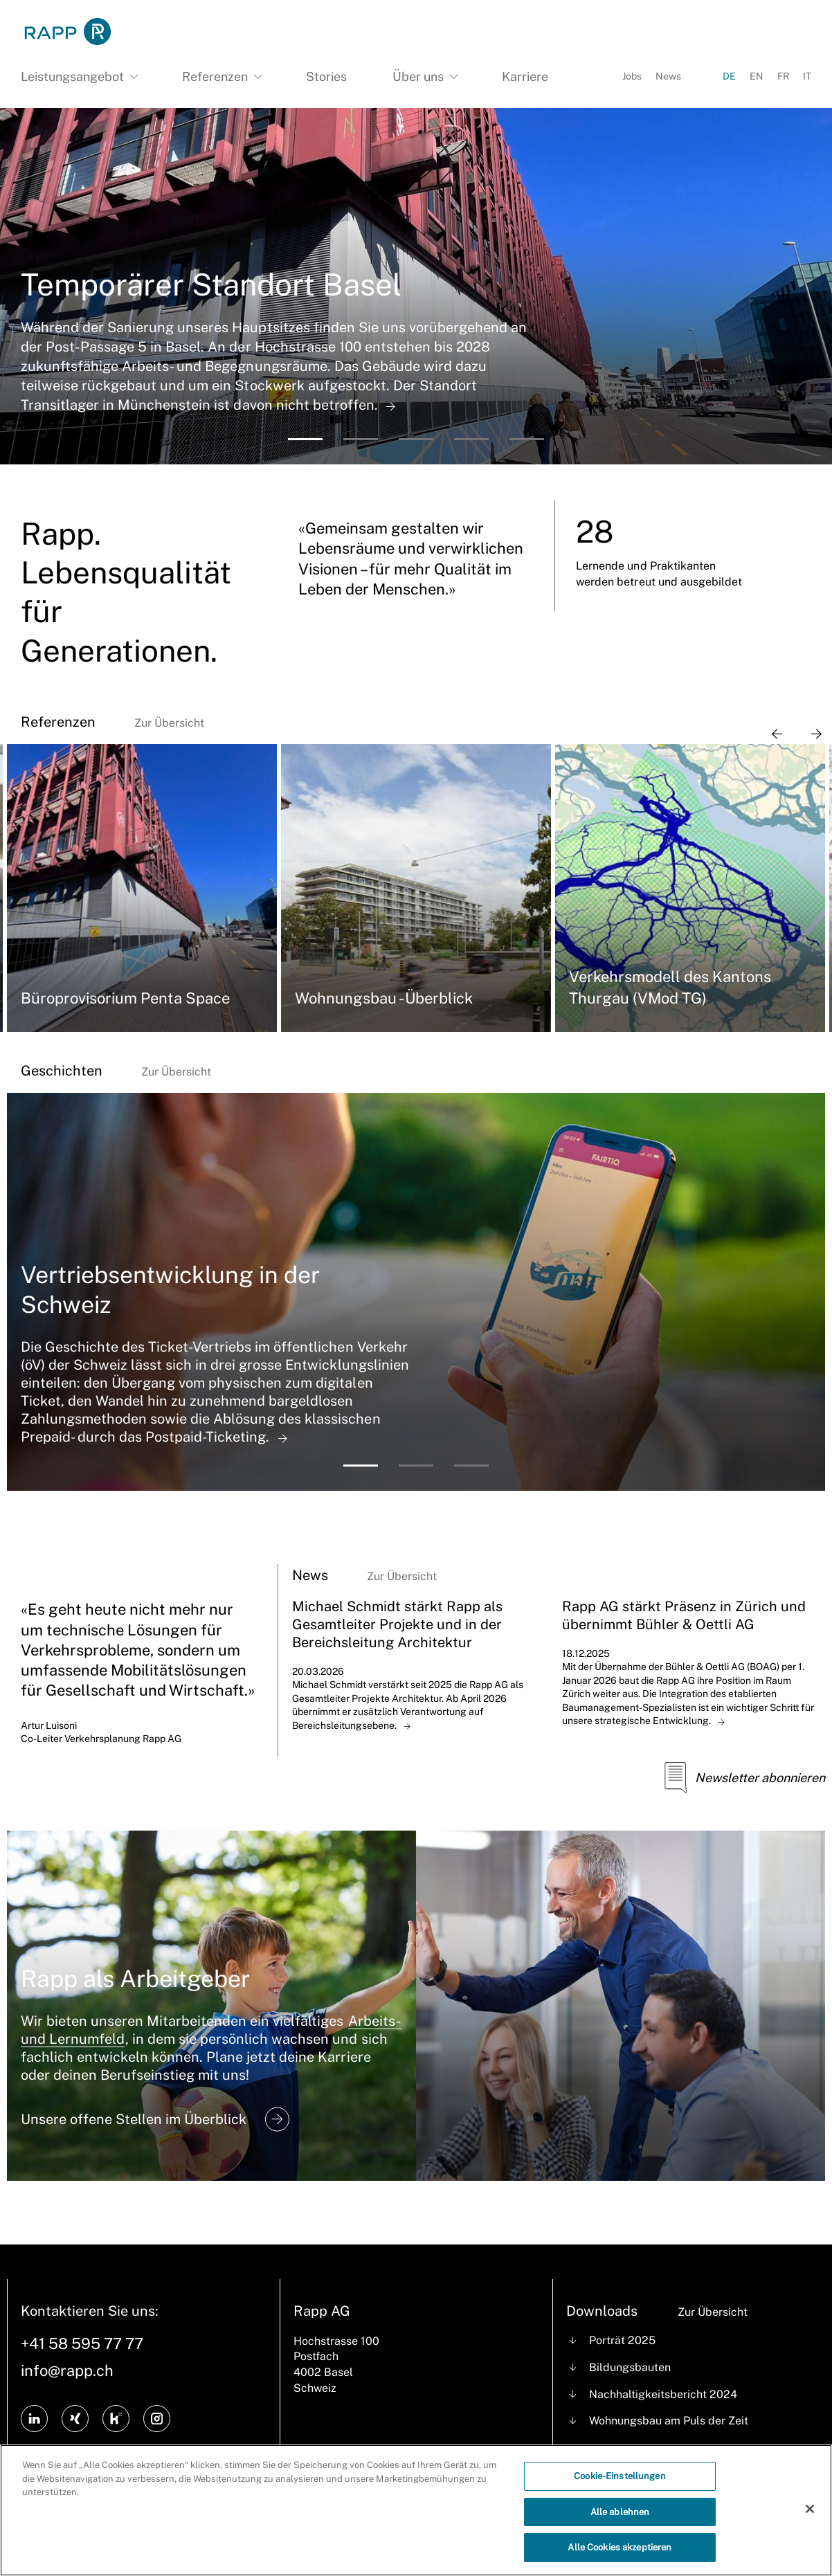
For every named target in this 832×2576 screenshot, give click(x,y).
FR (783, 76)
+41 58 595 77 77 (82, 2343)
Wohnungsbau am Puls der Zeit (668, 2420)
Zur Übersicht (169, 722)
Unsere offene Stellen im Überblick (155, 2119)
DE (729, 76)
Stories (326, 76)
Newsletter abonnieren (740, 1778)
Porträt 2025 (622, 2340)
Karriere (525, 76)
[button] (305, 439)
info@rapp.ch (67, 2370)
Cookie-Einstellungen (620, 2477)
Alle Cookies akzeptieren (619, 2549)
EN (756, 76)
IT (807, 76)
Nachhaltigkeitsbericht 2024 (663, 2394)
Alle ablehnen (620, 2513)
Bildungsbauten (630, 2367)
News (668, 76)
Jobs (632, 76)
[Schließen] (810, 2510)
